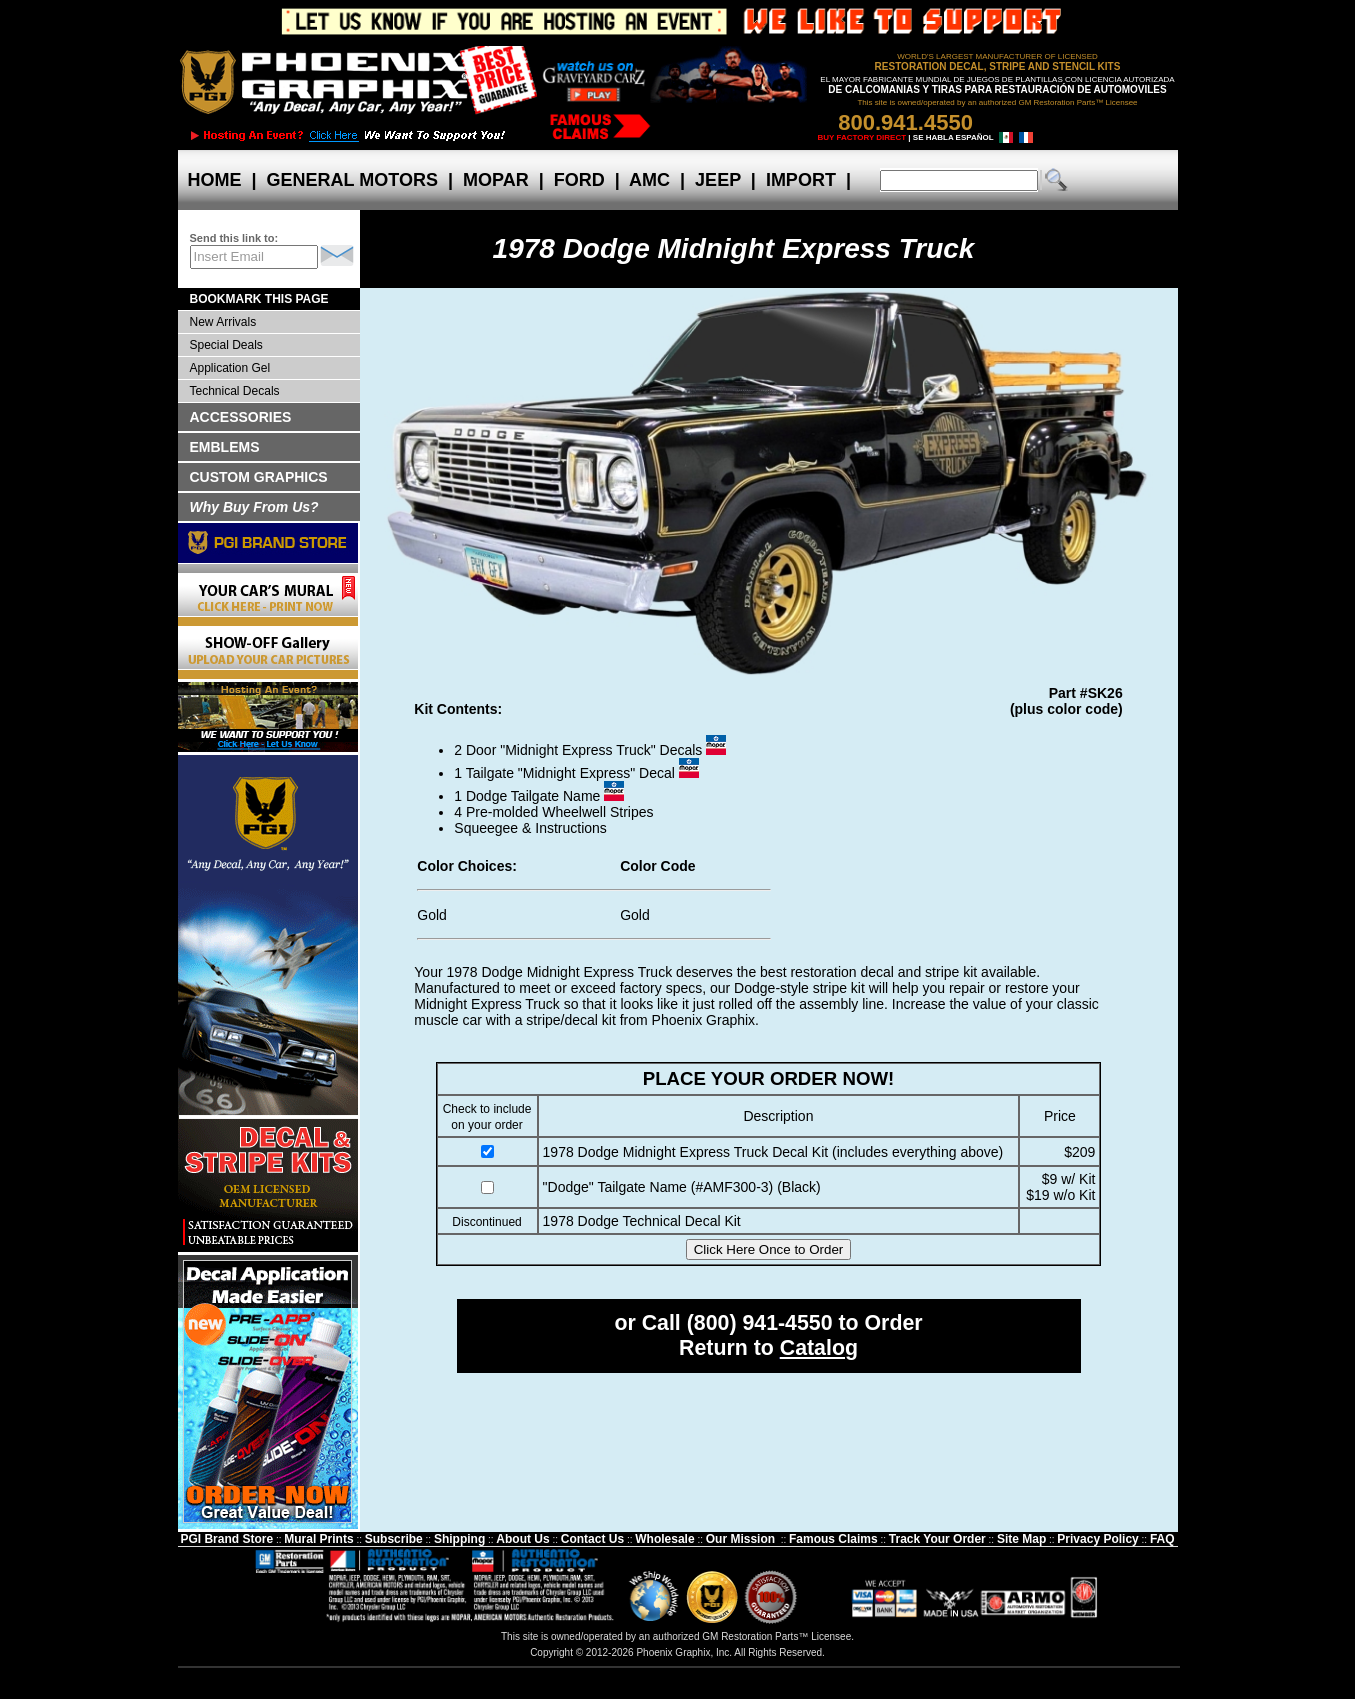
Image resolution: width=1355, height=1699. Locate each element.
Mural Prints (318, 1539)
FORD (579, 180)
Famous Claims (833, 1539)
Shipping (459, 1539)
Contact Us (592, 1539)
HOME (215, 180)
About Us (522, 1539)
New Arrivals (223, 322)
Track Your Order (937, 1539)
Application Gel (230, 368)
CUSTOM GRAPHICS (259, 477)
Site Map (1021, 1539)
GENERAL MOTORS (352, 180)
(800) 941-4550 (760, 1323)
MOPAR (496, 180)
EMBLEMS (225, 447)
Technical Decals (235, 391)
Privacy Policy (1097, 1539)
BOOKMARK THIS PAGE (259, 299)
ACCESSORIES (241, 417)
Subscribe (394, 1539)
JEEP (718, 180)
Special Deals (226, 345)
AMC (650, 180)
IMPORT (801, 180)
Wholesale (664, 1539)
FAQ (1162, 1539)
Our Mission (740, 1539)
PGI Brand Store (226, 1539)
